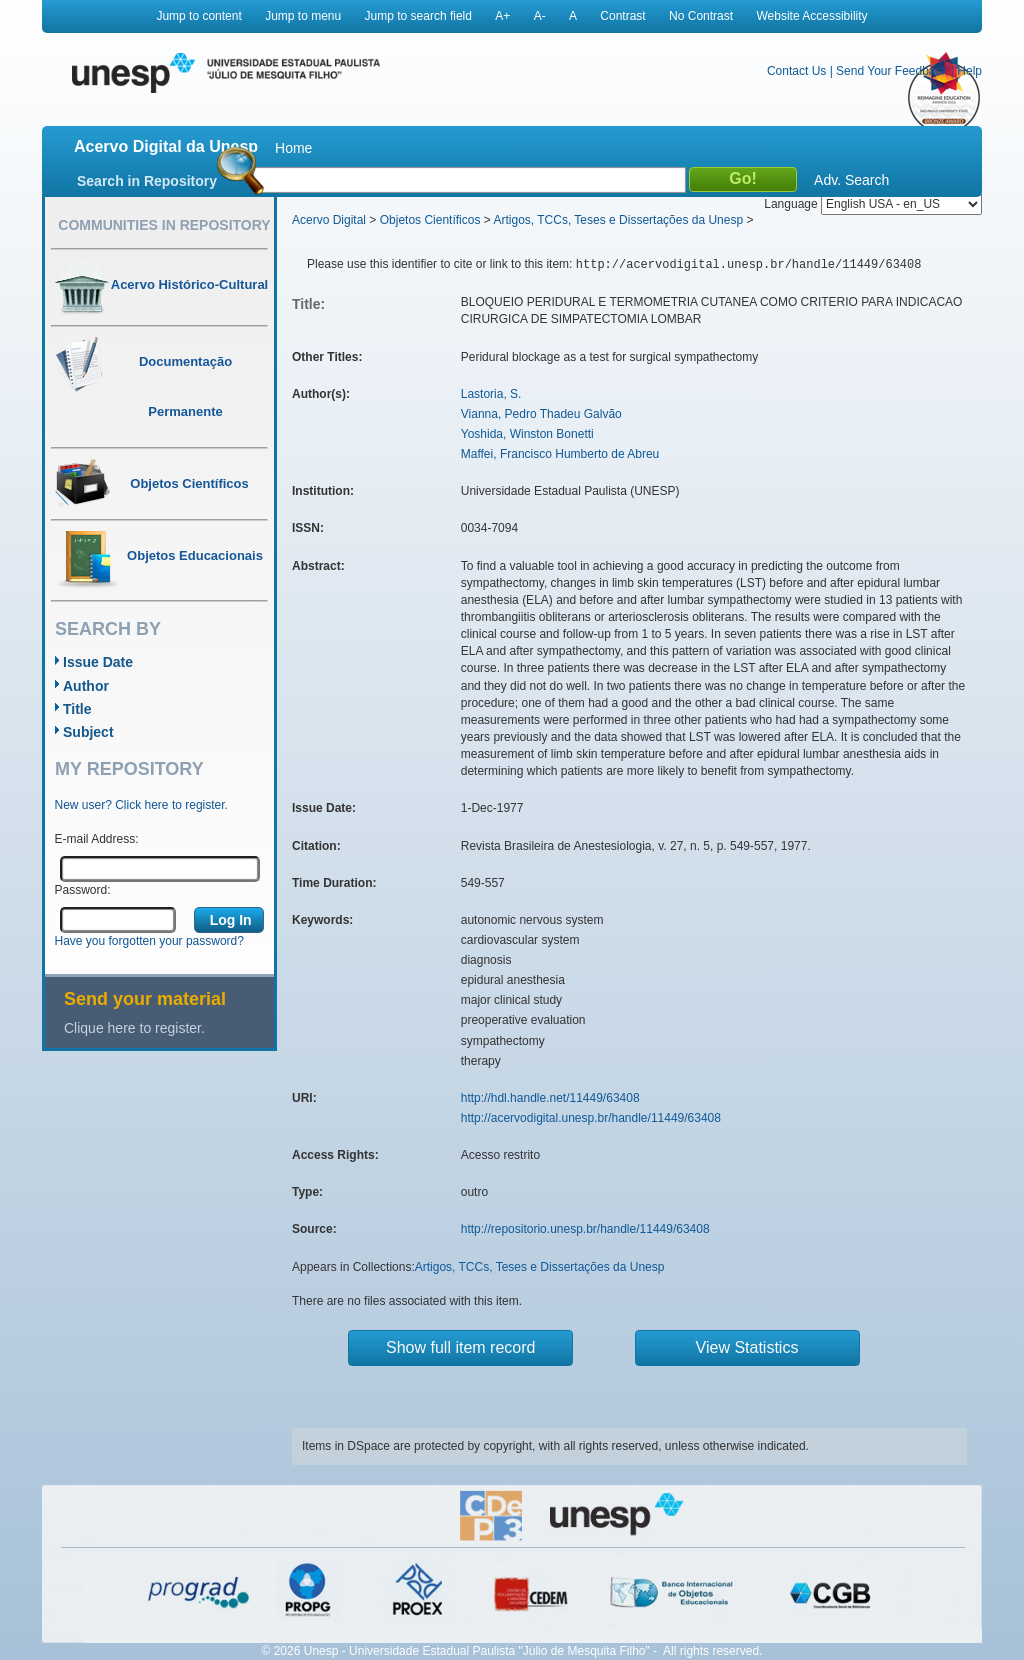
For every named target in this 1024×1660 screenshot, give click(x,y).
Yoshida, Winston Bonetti (527, 434)
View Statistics (747, 1347)
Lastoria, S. (491, 394)
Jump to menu (303, 16)
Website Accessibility (811, 16)
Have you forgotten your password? (149, 941)
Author (86, 686)
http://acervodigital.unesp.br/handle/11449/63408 (591, 1118)
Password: (83, 890)
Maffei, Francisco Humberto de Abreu (560, 454)
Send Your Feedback (891, 71)
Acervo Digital (329, 220)
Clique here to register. (134, 1028)
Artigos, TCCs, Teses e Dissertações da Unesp (618, 220)
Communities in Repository (164, 225)
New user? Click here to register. (141, 805)
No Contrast (701, 16)
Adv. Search (851, 180)
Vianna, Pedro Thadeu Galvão (541, 414)
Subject (88, 732)
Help (969, 71)
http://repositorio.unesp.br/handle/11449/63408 (585, 1229)
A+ (502, 16)
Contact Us (796, 71)
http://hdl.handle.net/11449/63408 (550, 1098)
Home (293, 148)
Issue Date (98, 662)
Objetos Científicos (430, 220)
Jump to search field (418, 16)
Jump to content (198, 16)
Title (77, 709)
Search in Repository (147, 181)
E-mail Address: (97, 839)
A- (540, 16)
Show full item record (460, 1347)
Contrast (622, 16)
